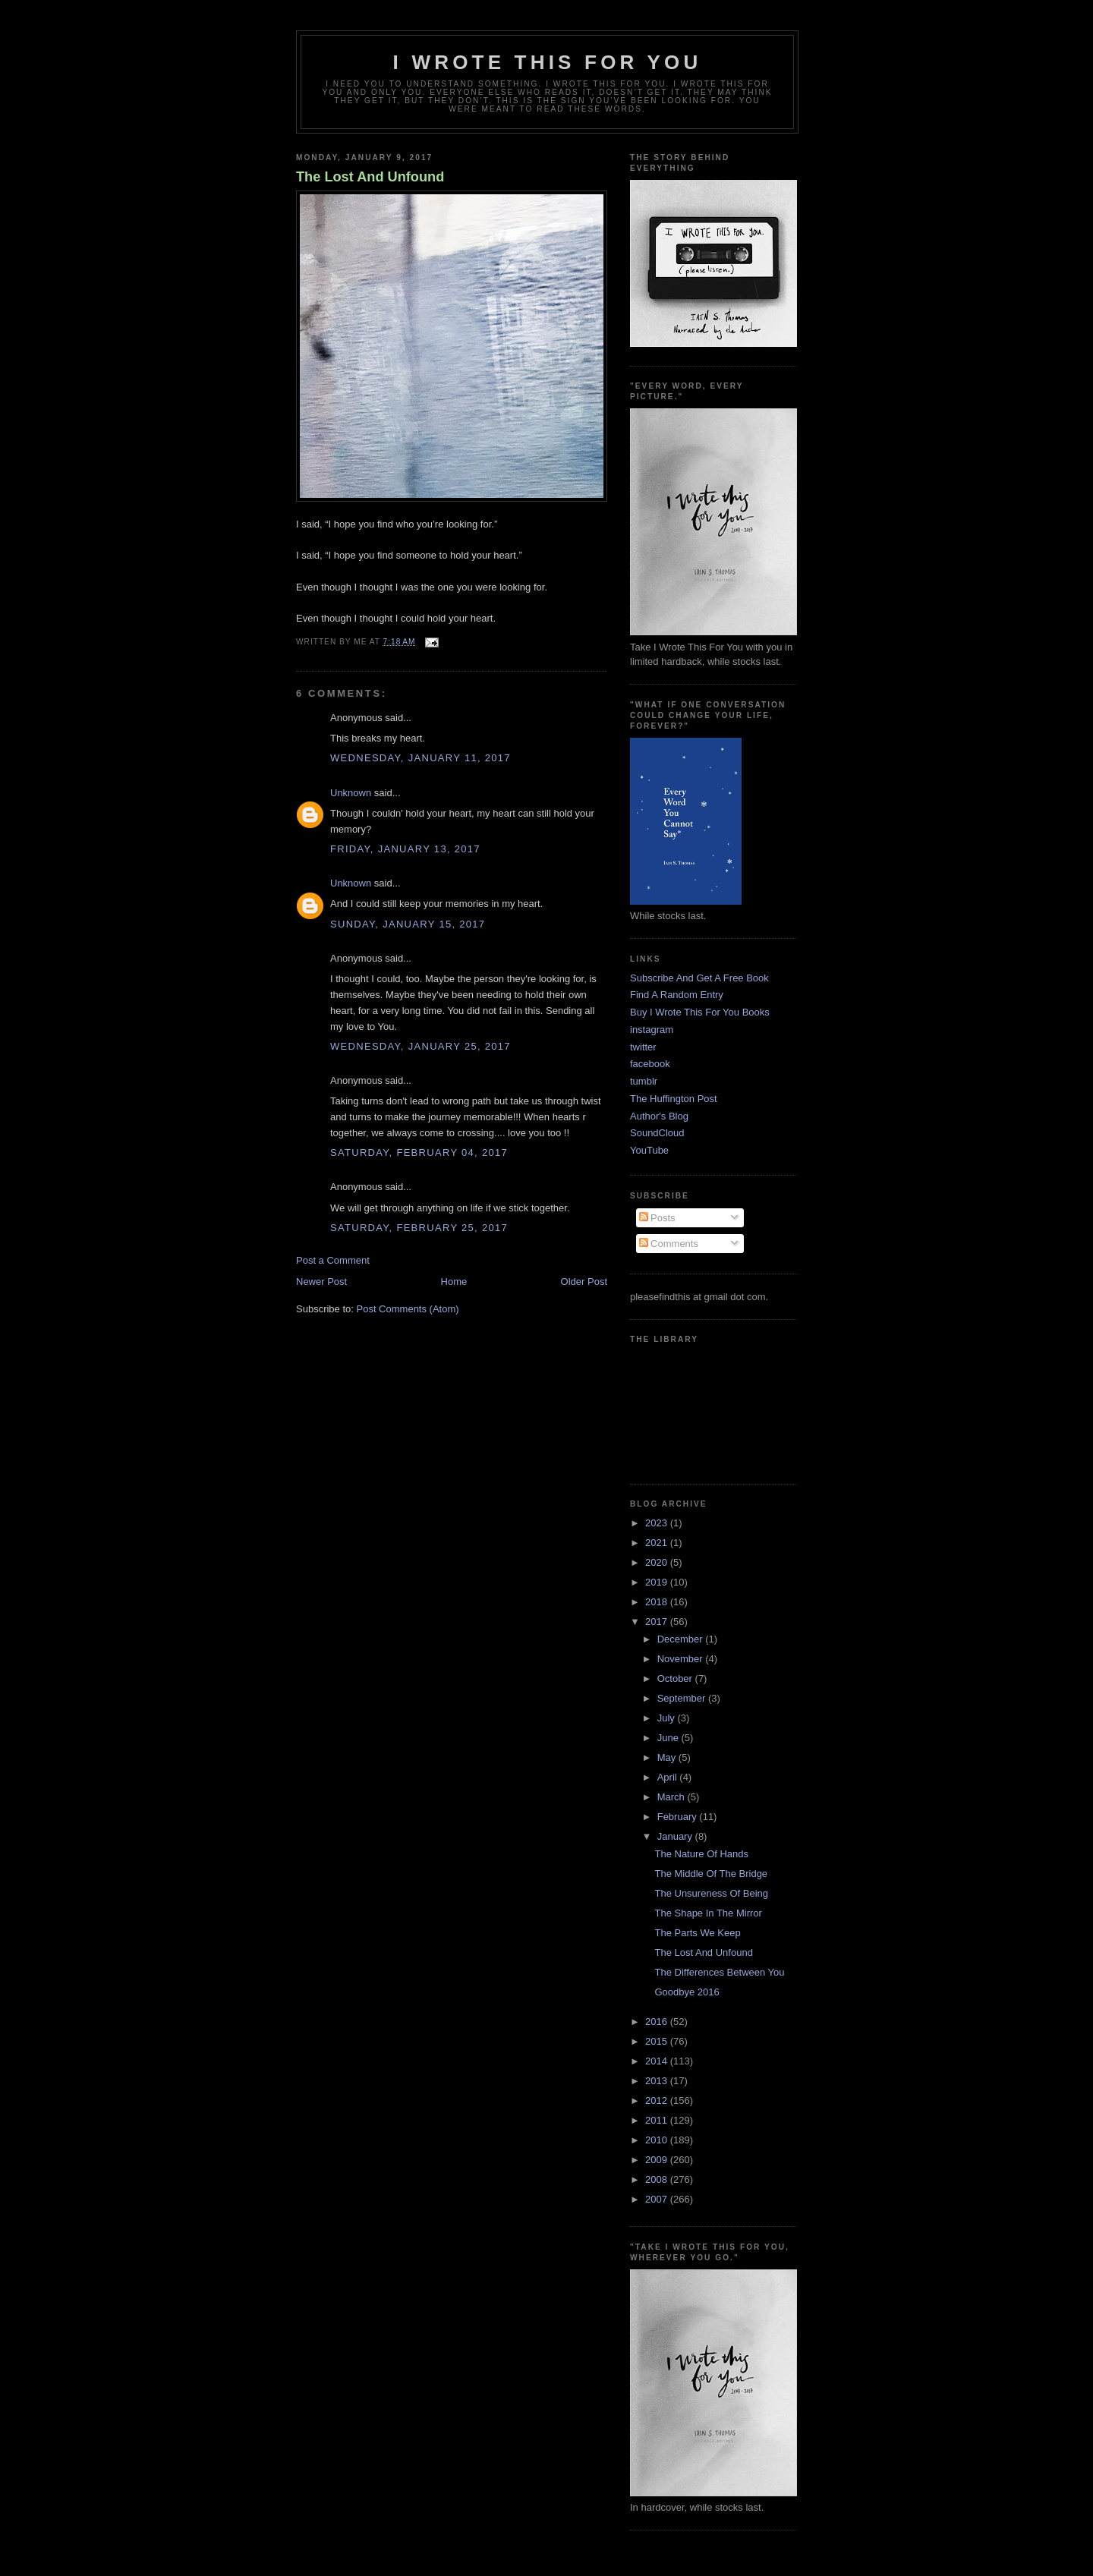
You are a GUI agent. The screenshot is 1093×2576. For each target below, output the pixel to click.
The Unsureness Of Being (711, 1893)
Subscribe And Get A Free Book (699, 978)
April (668, 1777)
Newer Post (321, 1281)
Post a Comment (333, 1260)
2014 (657, 2061)
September (682, 1698)
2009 (657, 2159)
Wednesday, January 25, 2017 (420, 1046)
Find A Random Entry (676, 994)
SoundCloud (657, 1132)
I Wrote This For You (547, 62)
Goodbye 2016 (686, 1992)
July (667, 1718)
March (672, 1797)
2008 (657, 2179)
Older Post (584, 1281)
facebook (650, 1063)
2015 (657, 2041)
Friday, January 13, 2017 (405, 849)
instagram (651, 1029)
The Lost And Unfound (370, 176)
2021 (657, 1542)
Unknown (350, 792)
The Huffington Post (673, 1098)
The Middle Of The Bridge (710, 1873)
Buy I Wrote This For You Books (700, 1012)
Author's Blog (659, 1116)
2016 (657, 2021)
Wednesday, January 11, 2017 (420, 758)
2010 (657, 2140)
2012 (657, 2100)
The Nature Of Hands (701, 1854)
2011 (657, 2120)
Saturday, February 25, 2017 (419, 1227)
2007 (657, 2199)
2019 (657, 1582)
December (681, 1639)
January (676, 1836)
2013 (657, 2080)
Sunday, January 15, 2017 (407, 924)
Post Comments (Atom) (408, 1309)
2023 (657, 1523)
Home (454, 1281)
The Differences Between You (719, 1972)
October (676, 1678)
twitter (643, 1047)
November (681, 1658)
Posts (657, 1217)
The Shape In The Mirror (707, 1913)
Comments (668, 1243)
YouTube (649, 1150)
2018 (657, 1602)
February (678, 1816)
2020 (657, 1562)
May (668, 1757)
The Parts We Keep (697, 1932)
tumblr (643, 1081)
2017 (657, 1621)
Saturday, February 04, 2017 (419, 1152)
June (669, 1737)
